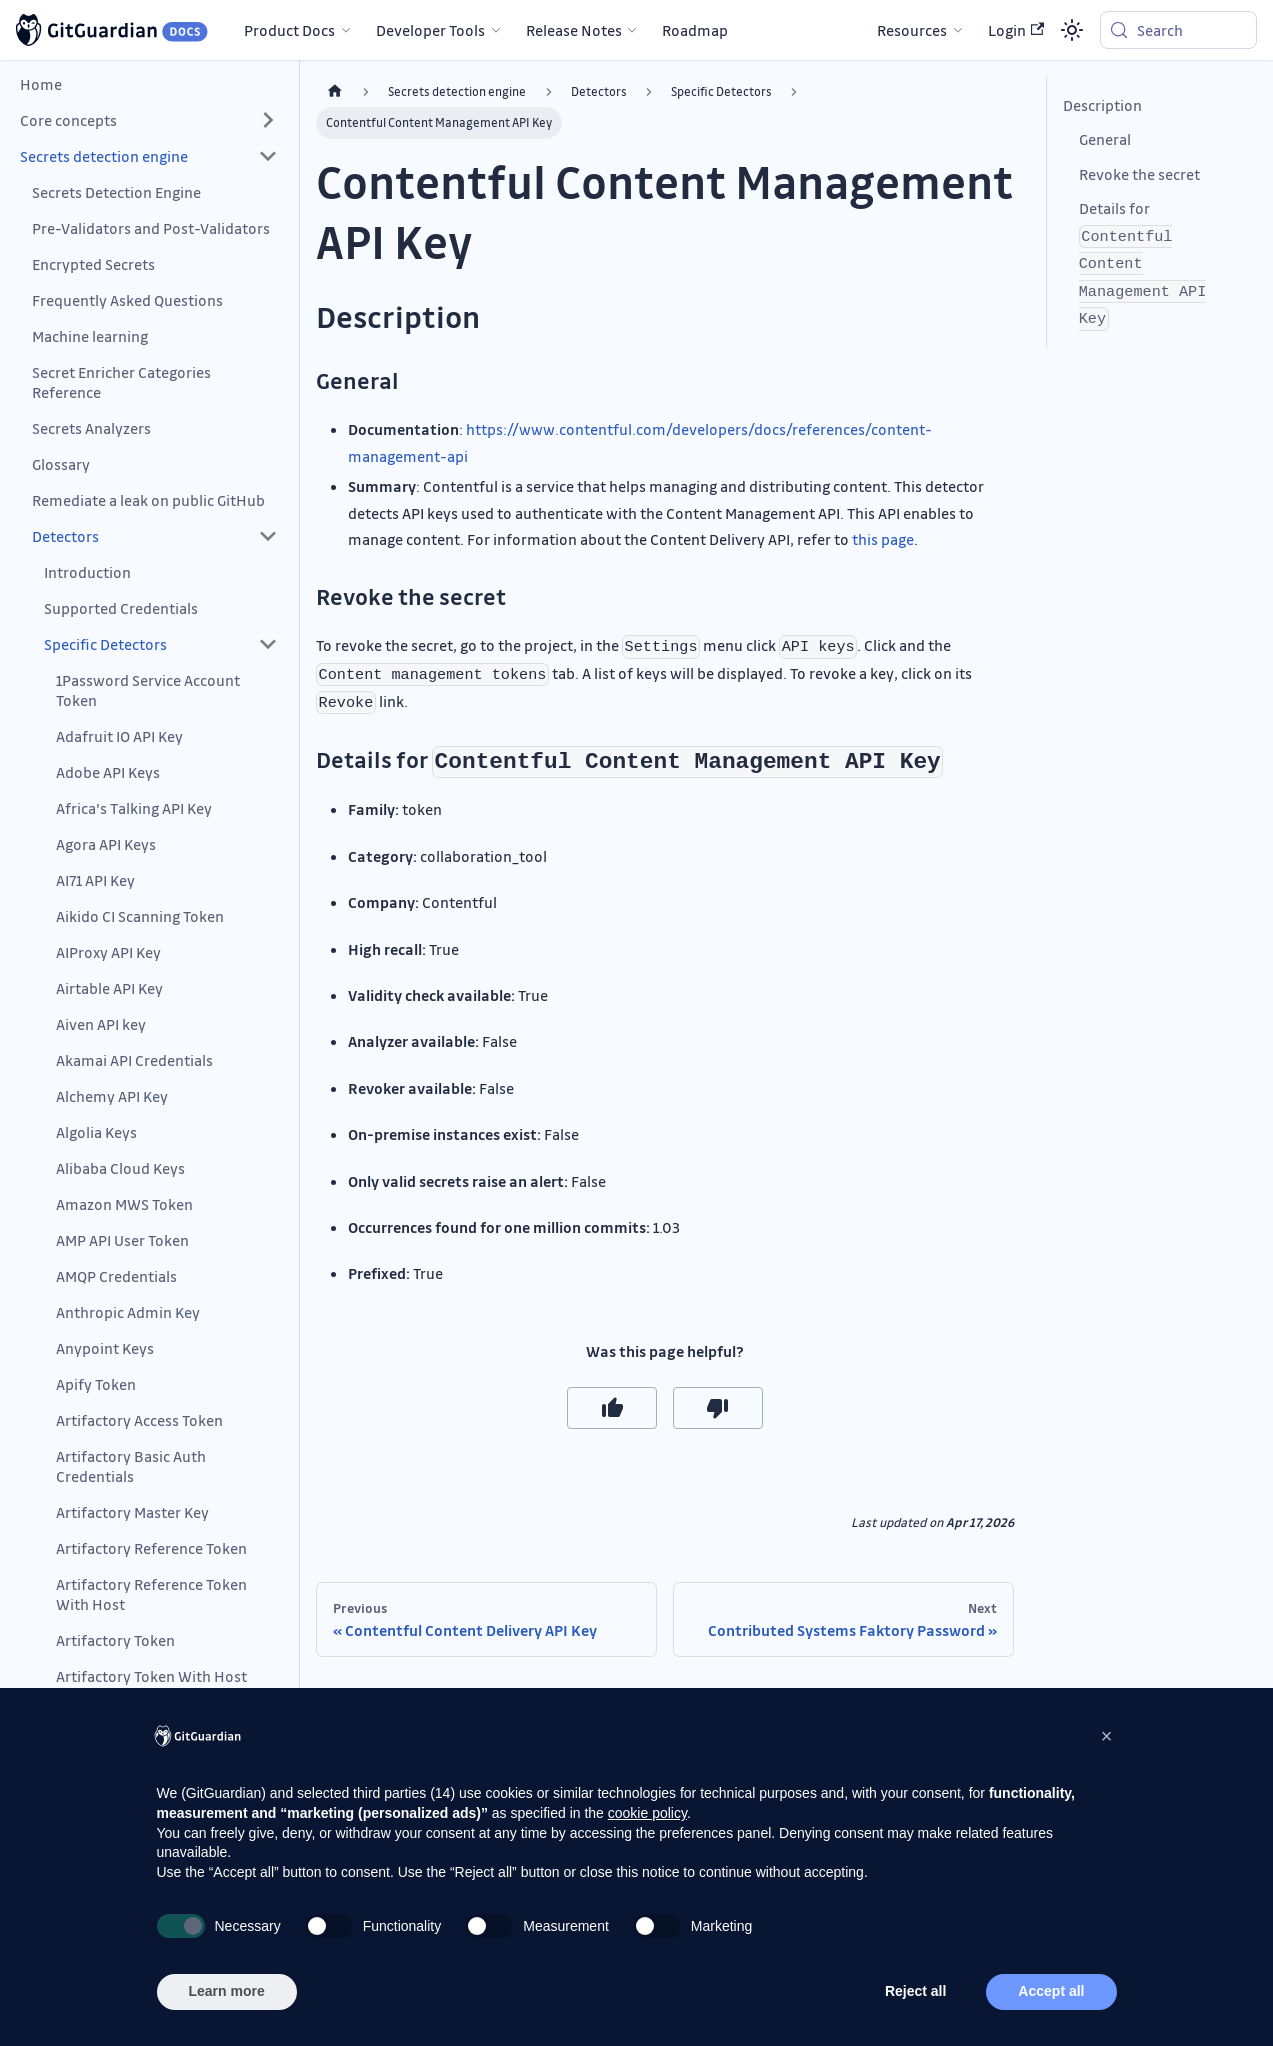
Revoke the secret (1139, 174)
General (1105, 139)
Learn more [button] (227, 1991)
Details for (1143, 264)
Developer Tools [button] (430, 30)
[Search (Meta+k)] (1178, 30)
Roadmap (695, 30)
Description (1102, 105)
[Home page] (335, 91)
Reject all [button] (915, 1991)
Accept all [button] (1051, 1991)
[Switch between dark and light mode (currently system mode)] (1072, 30)
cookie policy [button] (647, 1813)
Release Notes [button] (574, 30)
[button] (149, 120)
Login (1016, 30)
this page (883, 539)
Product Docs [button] (289, 30)
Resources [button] (912, 30)
